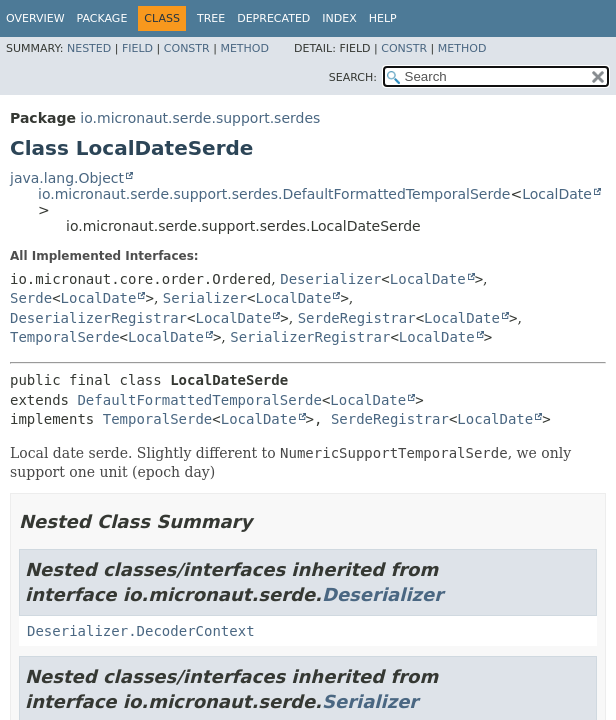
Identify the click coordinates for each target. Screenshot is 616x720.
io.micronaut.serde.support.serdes (200, 118)
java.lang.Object (67, 178)
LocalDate (557, 194)
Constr (187, 48)
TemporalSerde (65, 337)
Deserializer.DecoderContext (141, 631)
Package (102, 18)
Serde (31, 298)
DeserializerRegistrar (98, 318)
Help (383, 18)
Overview (35, 18)
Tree (211, 18)
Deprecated (273, 18)
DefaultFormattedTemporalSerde (199, 400)
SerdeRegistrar (357, 318)
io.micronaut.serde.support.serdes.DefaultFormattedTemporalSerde (274, 194)
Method (244, 48)
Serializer (205, 298)
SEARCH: (353, 77)
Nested (89, 48)
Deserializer (330, 279)
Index (339, 18)
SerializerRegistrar (310, 337)
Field (137, 48)
